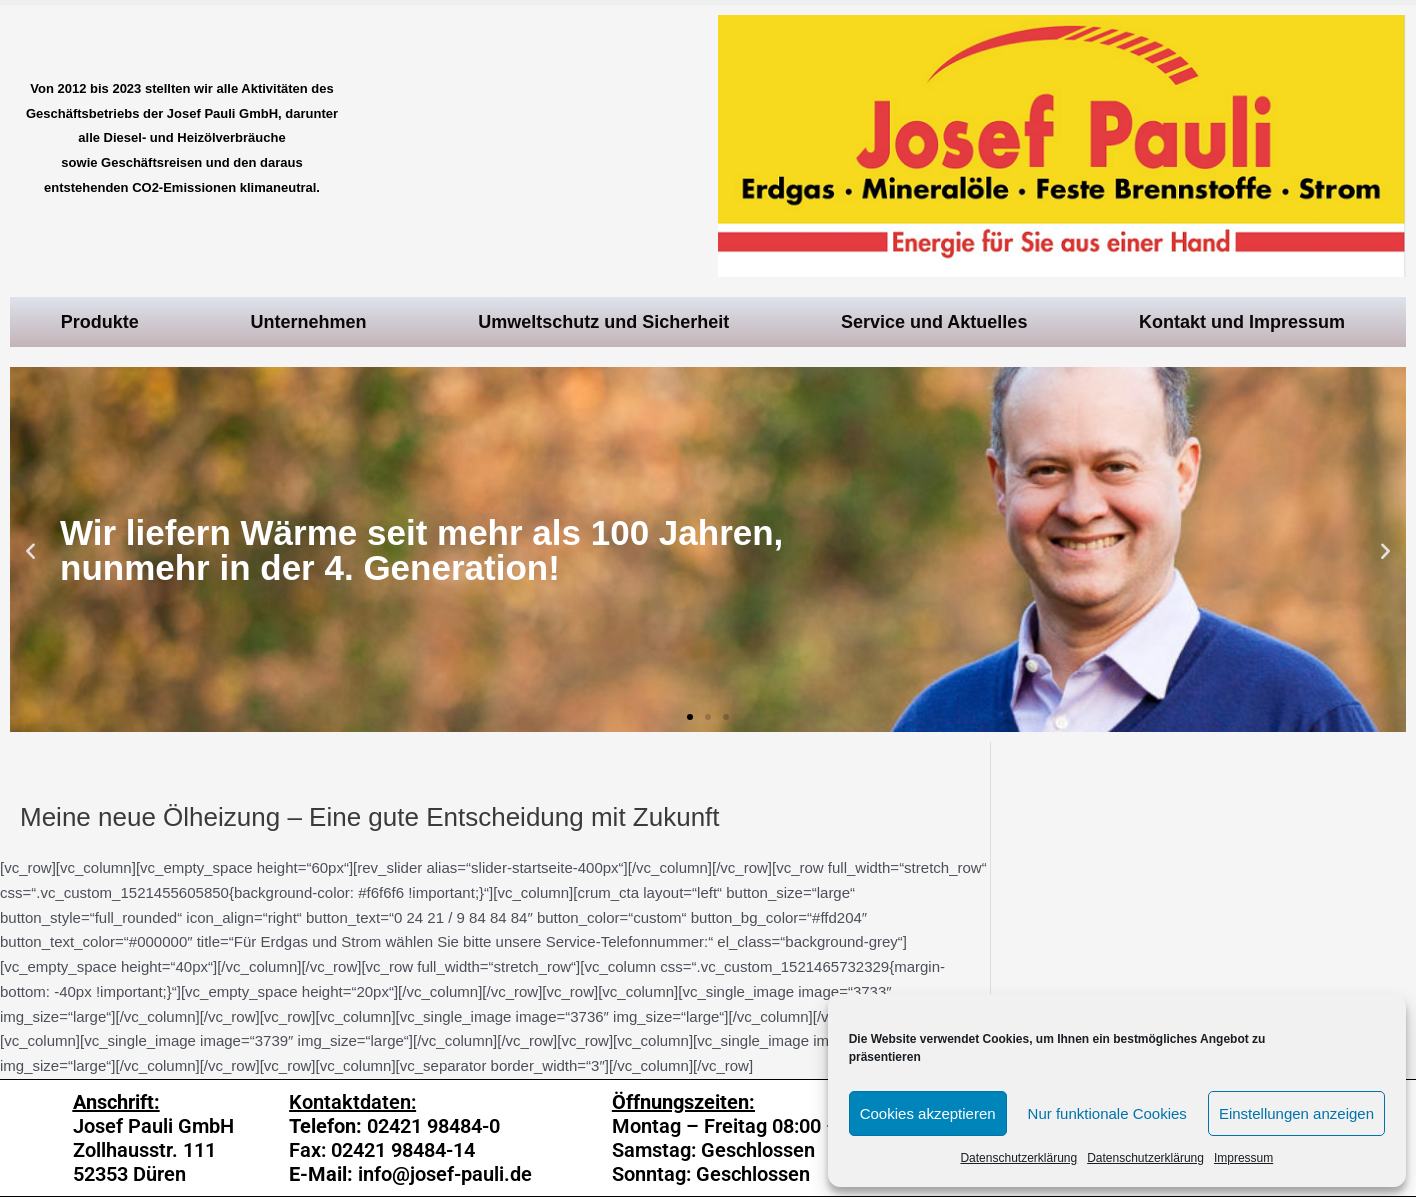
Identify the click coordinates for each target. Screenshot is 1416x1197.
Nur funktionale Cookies (1107, 1113)
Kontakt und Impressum (1247, 322)
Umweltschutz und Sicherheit (608, 322)
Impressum (1243, 1158)
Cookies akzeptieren (928, 1113)
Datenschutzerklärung (1018, 1158)
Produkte (105, 322)
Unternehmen (314, 322)
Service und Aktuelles (939, 322)
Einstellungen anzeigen (1296, 1113)
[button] (690, 717)
